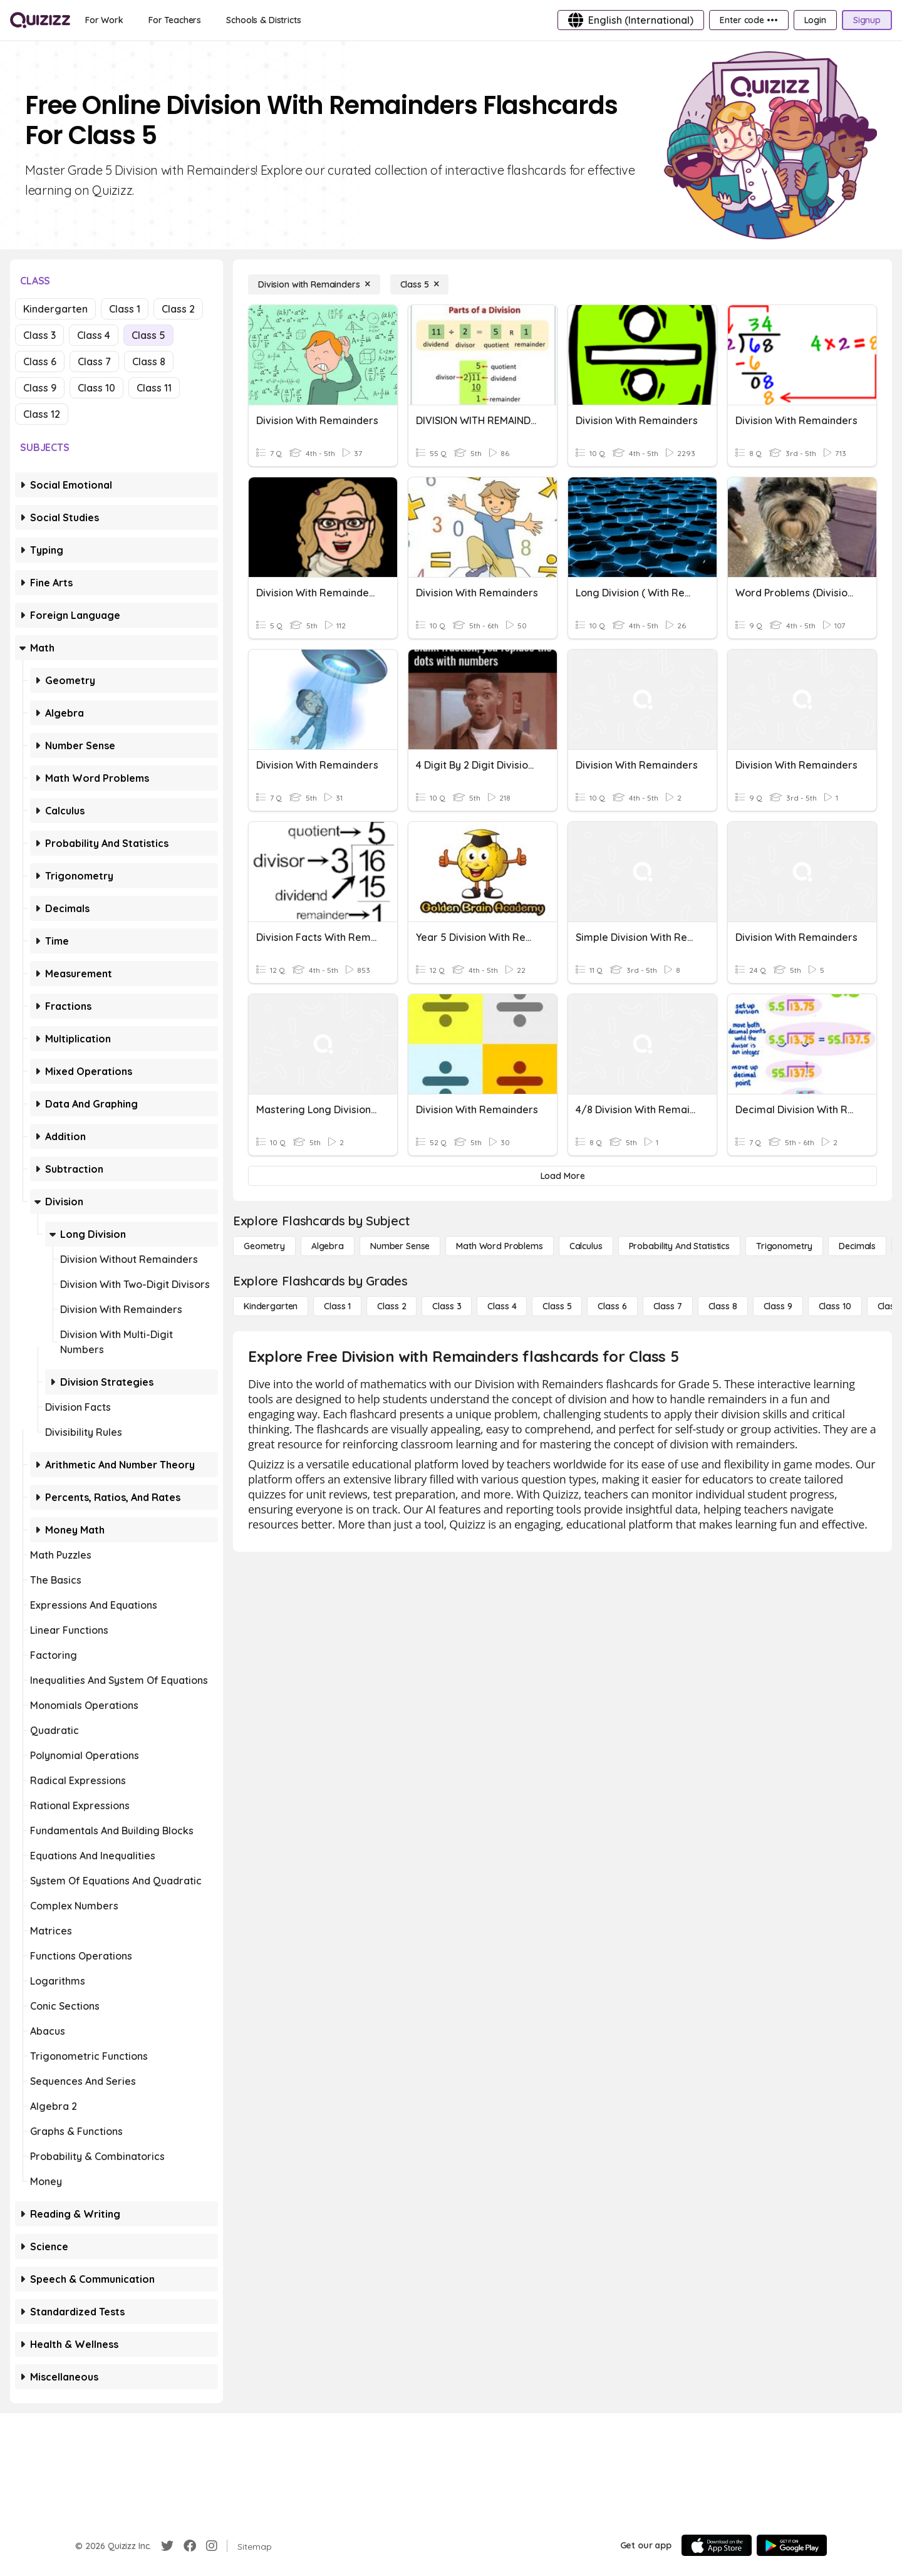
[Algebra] (328, 1246)
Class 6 (39, 361)
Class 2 (178, 309)
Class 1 (124, 309)
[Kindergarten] (270, 1306)
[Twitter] (167, 2546)
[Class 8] (723, 1306)
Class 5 (148, 335)
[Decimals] (857, 1246)
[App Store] (717, 2545)
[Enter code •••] (748, 20)
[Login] (815, 20)
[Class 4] (502, 1306)
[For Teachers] (174, 20)
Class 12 (41, 414)
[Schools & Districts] (263, 20)
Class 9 (39, 388)
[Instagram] (211, 2546)
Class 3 (39, 335)
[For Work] (104, 20)
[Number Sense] (400, 1246)
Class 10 (96, 388)
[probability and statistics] (679, 1246)
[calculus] (586, 1246)
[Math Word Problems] (499, 1246)
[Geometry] (264, 1246)
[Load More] (562, 1176)
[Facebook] (190, 2546)
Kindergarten (55, 309)
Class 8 (148, 361)
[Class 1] (337, 1306)
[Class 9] (778, 1306)
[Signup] (867, 20)
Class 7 (94, 361)
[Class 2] (391, 1306)
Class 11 (154, 388)
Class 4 (93, 335)
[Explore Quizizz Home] (40, 20)
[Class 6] (612, 1306)
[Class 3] (447, 1306)
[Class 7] (668, 1306)
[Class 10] (835, 1306)
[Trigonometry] (784, 1246)
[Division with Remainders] (314, 284)
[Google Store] (792, 2545)
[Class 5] (419, 284)
